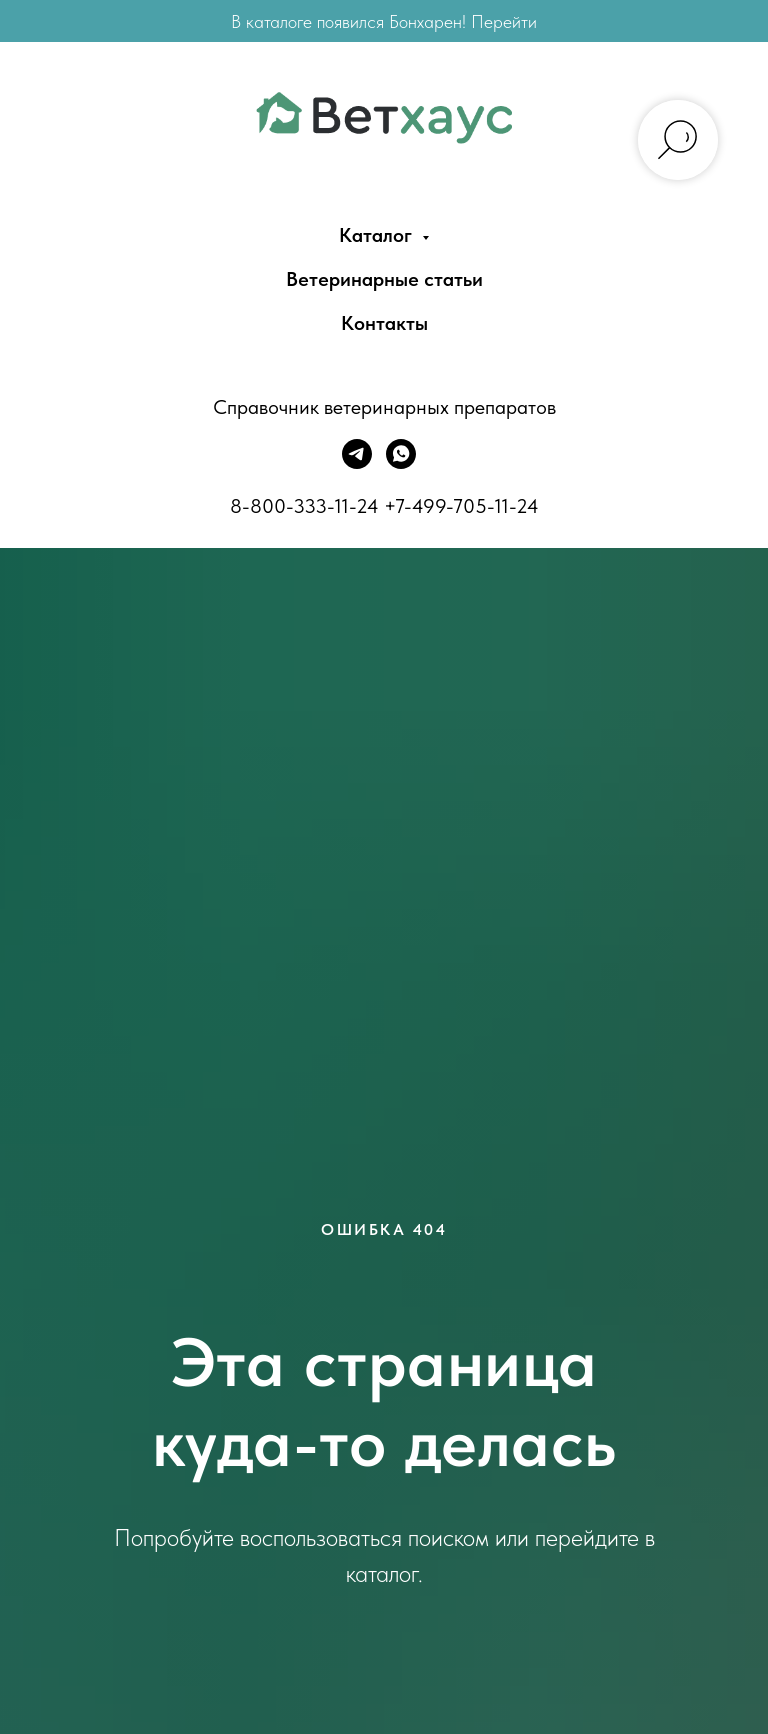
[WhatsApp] (401, 463)
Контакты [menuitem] (384, 323)
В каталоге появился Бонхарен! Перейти (384, 21)
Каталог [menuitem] (378, 235)
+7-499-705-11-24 (461, 506)
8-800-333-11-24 (304, 506)
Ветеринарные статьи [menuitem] (384, 279)
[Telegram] (357, 463)
